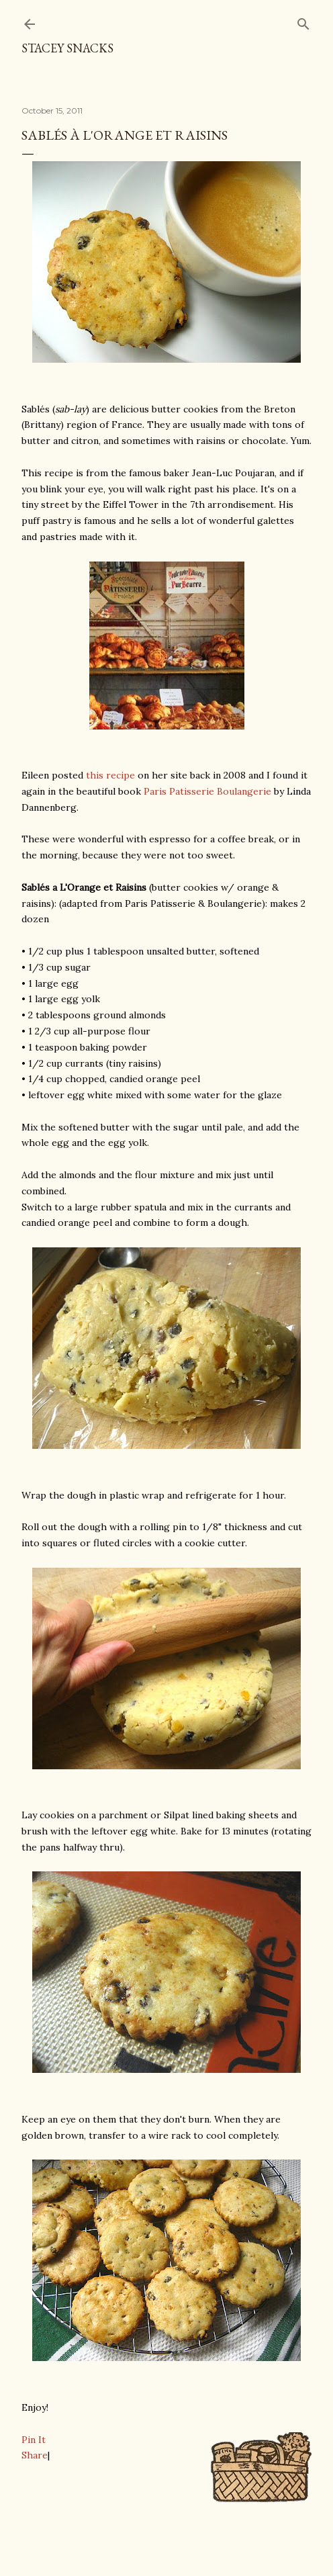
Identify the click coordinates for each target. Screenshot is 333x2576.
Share (34, 2455)
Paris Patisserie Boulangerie (207, 791)
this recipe (110, 775)
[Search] (303, 21)
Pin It (33, 2440)
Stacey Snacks (67, 48)
